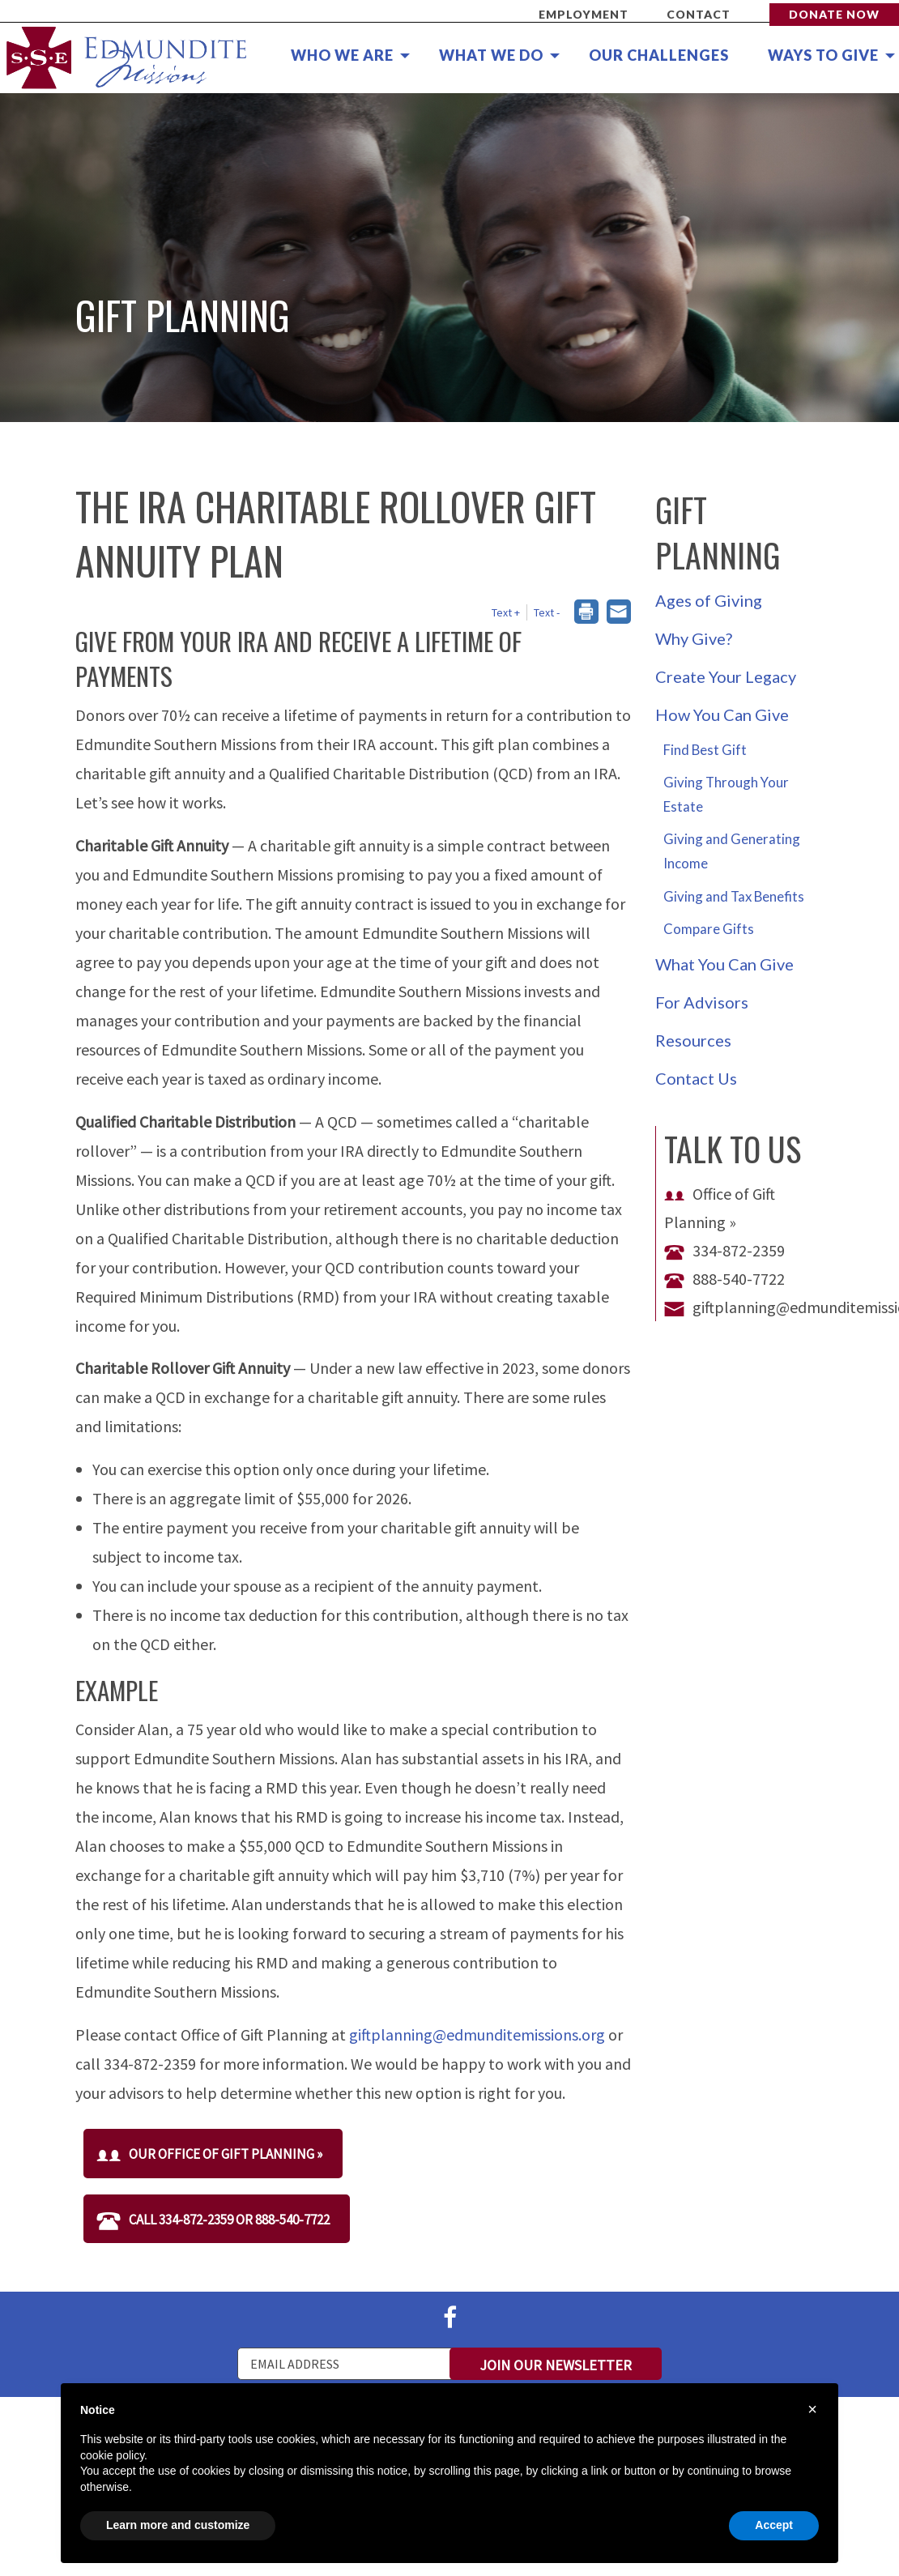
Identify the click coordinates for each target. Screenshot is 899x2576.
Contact (699, 14)
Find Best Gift (705, 749)
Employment (583, 14)
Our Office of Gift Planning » (209, 2154)
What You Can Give (724, 964)
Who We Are (342, 55)
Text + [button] (506, 612)
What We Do (491, 55)
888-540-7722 (724, 1279)
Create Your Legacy (725, 676)
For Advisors (701, 1002)
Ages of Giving (708, 600)
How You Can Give (722, 714)
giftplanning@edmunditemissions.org (477, 2034)
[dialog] (585, 613)
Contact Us (696, 1078)
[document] (449, 2449)
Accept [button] (774, 2524)
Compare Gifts (708, 928)
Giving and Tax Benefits (733, 896)
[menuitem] (341, 55)
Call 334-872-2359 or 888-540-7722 (213, 2219)
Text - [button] (547, 612)
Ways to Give (823, 55)
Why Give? (693, 638)
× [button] (812, 2409)
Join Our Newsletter (555, 2365)
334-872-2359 (724, 1250)
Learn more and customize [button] (177, 2524)
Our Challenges (659, 55)
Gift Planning (717, 532)
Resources (693, 1040)
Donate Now (834, 14)
